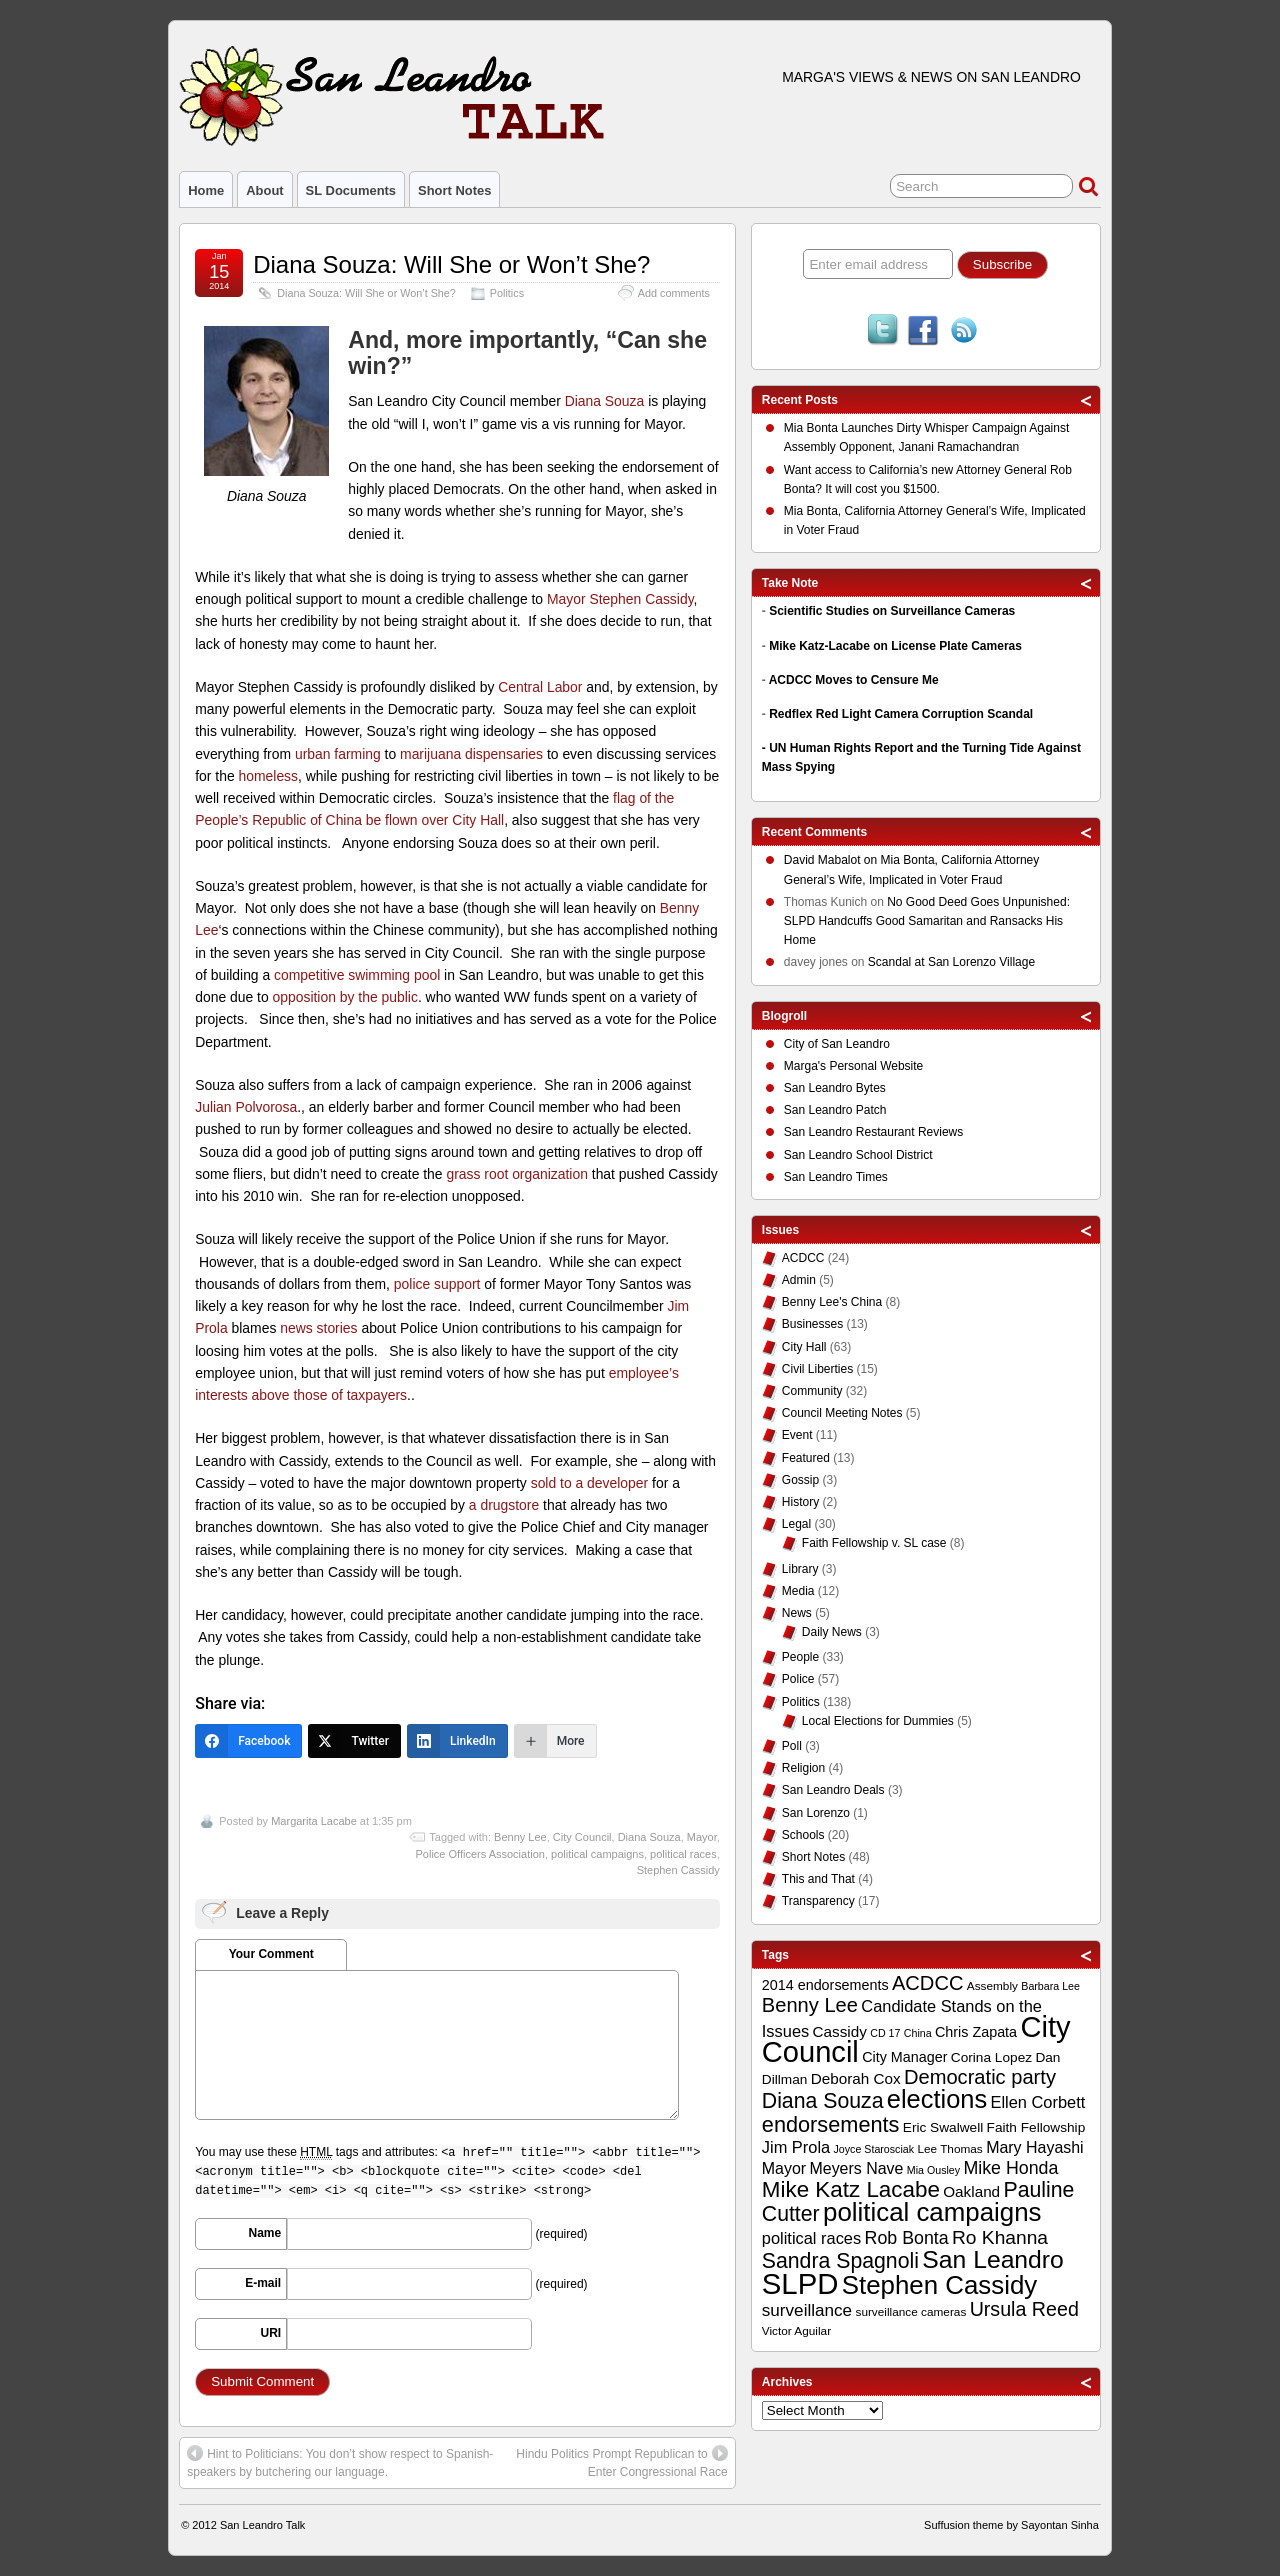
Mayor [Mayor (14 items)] (784, 2168)
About (264, 190)
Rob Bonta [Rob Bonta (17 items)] (907, 2238)
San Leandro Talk (262, 2525)
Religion (803, 1768)
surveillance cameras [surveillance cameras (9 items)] (910, 2312)
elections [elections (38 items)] (937, 2099)
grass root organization (516, 1174)
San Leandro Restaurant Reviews (873, 1132)
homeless (269, 776)
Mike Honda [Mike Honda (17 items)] (1010, 2168)
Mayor (702, 1837)
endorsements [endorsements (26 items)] (831, 2124)
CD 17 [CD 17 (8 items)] (885, 2033)
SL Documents (351, 190)
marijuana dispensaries (471, 754)
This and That (818, 1879)
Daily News (832, 1632)
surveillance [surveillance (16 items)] (807, 2310)
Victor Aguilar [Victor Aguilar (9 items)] (796, 2331)
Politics (507, 293)
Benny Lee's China (832, 1302)
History (800, 1502)
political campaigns (597, 1854)
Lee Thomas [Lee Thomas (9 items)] (949, 2149)
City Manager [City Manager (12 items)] (904, 2057)
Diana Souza (605, 401)
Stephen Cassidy (678, 1870)
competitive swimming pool (357, 975)
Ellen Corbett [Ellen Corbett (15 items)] (1037, 2102)
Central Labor (540, 687)
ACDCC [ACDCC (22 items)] (928, 1983)
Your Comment (271, 1954)
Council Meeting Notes (842, 1413)
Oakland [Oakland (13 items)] (971, 2191)
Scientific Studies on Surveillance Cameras (892, 611)
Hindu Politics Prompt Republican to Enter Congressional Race (621, 2462)
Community (812, 1391)
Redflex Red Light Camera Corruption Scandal (901, 714)
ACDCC (803, 1258)
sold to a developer (590, 1483)
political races (683, 1854)
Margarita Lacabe (314, 1821)
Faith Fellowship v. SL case (874, 1543)
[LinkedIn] (457, 1741)
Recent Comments (814, 832)
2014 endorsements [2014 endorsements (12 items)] (825, 1985)
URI (271, 2333)
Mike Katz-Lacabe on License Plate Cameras (895, 646)
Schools (803, 1835)
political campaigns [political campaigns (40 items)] (932, 2212)
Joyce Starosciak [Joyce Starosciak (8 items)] (874, 2149)
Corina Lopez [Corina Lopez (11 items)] (991, 2057)
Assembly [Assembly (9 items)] (992, 1986)
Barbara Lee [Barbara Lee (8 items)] (1050, 1986)
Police (798, 1679)
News (797, 1613)
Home (206, 190)
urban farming (338, 754)
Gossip (800, 1480)
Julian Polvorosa (246, 1107)
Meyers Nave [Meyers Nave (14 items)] (856, 2168)
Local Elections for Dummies (878, 1721)
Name (265, 2233)
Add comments (674, 293)
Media (798, 1591)
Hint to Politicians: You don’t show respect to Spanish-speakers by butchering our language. (340, 2462)
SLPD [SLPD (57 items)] (800, 2283)
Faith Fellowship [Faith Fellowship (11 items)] (1036, 2127)
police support (437, 1284)
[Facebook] (248, 1741)
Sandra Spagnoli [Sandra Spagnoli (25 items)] (840, 2261)
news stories (318, 1328)
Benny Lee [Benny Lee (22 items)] (810, 2005)
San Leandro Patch (835, 1110)
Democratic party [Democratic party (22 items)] (980, 2077)
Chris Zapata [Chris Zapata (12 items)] (976, 2032)
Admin (799, 1280)
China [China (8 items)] (918, 2033)
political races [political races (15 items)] (811, 2238)
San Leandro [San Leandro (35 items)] (993, 2259)
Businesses (812, 1324)
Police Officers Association (479, 1854)
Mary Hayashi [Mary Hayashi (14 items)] (1035, 2147)
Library (800, 1569)
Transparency (818, 1901)
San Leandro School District (858, 1155)
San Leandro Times (836, 1177)
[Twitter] (354, 1741)
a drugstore (504, 1505)
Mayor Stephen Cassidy (620, 599)
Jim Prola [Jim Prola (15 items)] (796, 2147)
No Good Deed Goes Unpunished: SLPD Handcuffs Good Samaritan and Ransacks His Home (927, 921)
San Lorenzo (816, 1813)
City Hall (804, 1347)
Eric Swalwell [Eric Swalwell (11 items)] (943, 2127)
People (800, 1657)
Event (797, 1435)
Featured (806, 1458)
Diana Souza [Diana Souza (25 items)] (823, 2101)
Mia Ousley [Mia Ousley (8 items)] (933, 2170)
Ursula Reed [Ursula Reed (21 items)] (1024, 2309)
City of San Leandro (837, 1044)
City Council (582, 1837)
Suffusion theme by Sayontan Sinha (1011, 2525)
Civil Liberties (817, 1369)
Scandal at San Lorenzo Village (951, 962)
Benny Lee (520, 1837)
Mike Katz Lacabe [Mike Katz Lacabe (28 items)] (851, 2189)
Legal (796, 1524)
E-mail (263, 2283)
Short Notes (454, 190)
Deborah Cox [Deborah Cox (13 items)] (856, 2078)
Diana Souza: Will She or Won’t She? (451, 264)
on (832, 862)
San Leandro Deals (833, 1790)
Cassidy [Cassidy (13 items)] (840, 2031)
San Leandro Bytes (835, 1088)
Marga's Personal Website (853, 1066)
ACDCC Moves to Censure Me (854, 680)
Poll (792, 1746)
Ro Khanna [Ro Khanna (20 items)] (1000, 2237)
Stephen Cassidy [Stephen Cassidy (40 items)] (940, 2285)
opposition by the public (345, 997)
